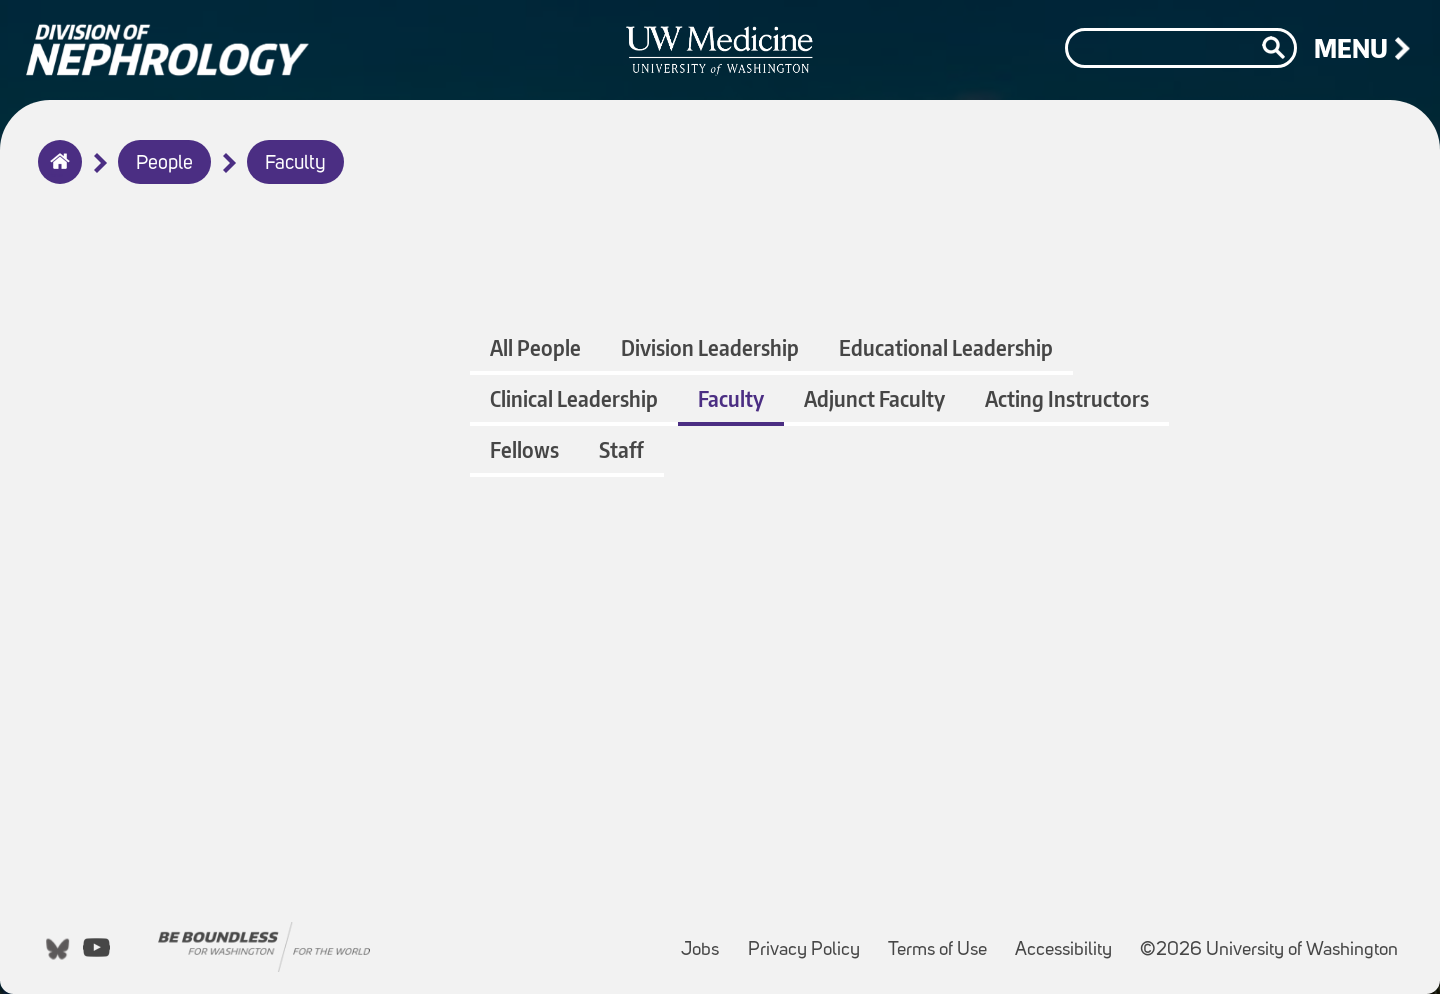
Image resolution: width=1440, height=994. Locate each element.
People (164, 164)
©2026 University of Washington (1269, 950)
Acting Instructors (1067, 398)
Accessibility (1069, 940)
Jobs (706, 940)
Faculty (295, 164)
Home (55, 175)
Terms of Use (943, 940)
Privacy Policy (810, 940)
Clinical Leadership (574, 398)
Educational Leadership (946, 347)
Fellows (524, 449)
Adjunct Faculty (874, 398)
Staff (621, 449)
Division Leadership (710, 347)
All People (535, 347)
